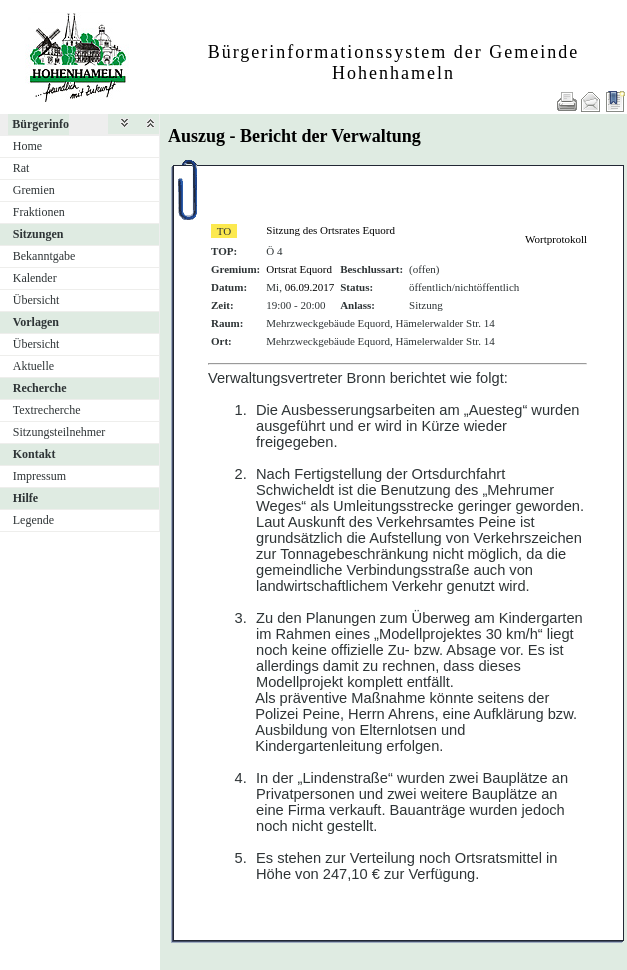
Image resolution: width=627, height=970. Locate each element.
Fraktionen (39, 212)
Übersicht (36, 300)
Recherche (40, 388)
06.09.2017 (310, 287)
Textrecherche (47, 410)
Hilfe (25, 498)
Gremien (34, 190)
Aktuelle (33, 366)
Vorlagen (36, 322)
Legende (33, 520)
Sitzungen (38, 234)
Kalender (35, 278)
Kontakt (34, 454)
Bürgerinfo (40, 124)
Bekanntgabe (44, 256)
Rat (21, 168)
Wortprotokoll (556, 239)
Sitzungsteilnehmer (59, 432)
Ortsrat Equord (299, 269)
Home (27, 146)
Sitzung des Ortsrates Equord (330, 230)
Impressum (39, 476)
